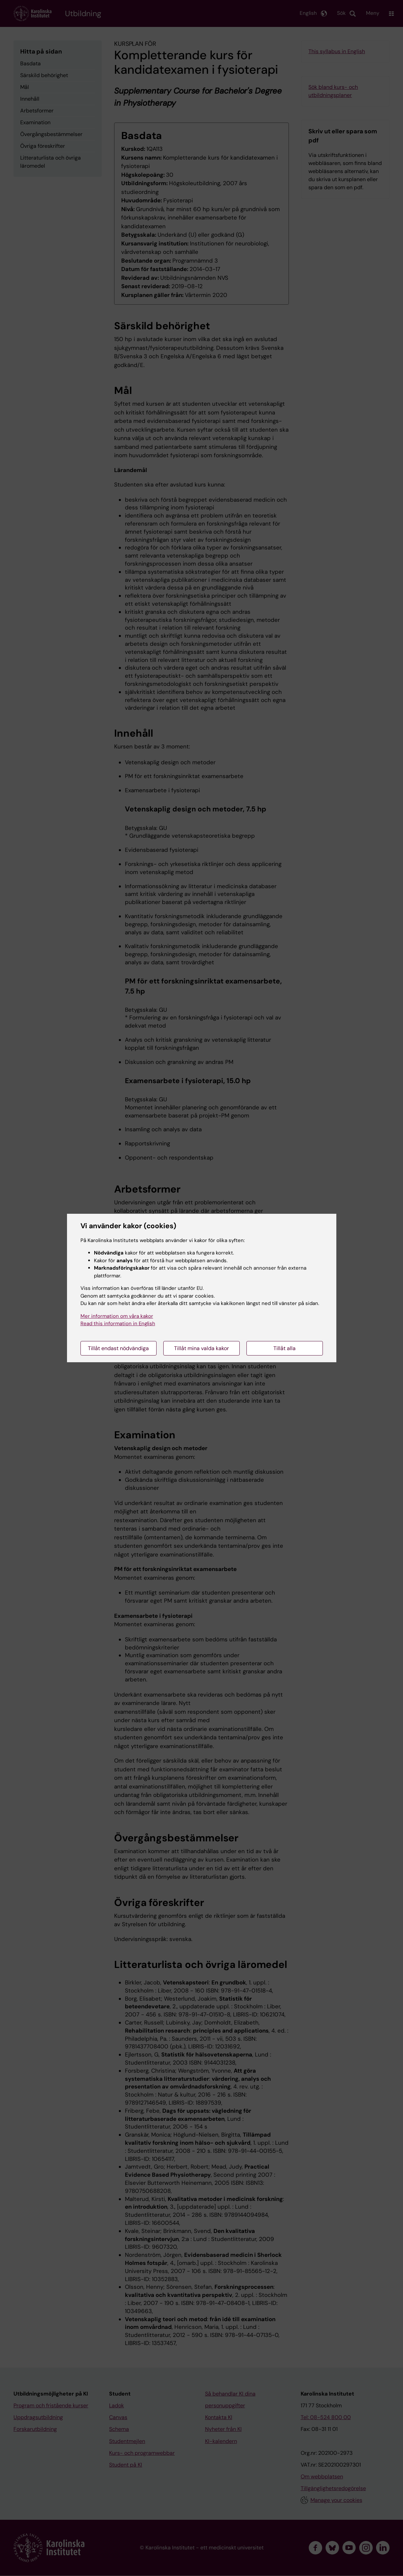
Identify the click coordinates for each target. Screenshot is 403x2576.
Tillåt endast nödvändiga (118, 1348)
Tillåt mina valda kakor (201, 1348)
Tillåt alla (284, 1348)
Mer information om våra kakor (116, 1316)
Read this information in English (117, 1323)
